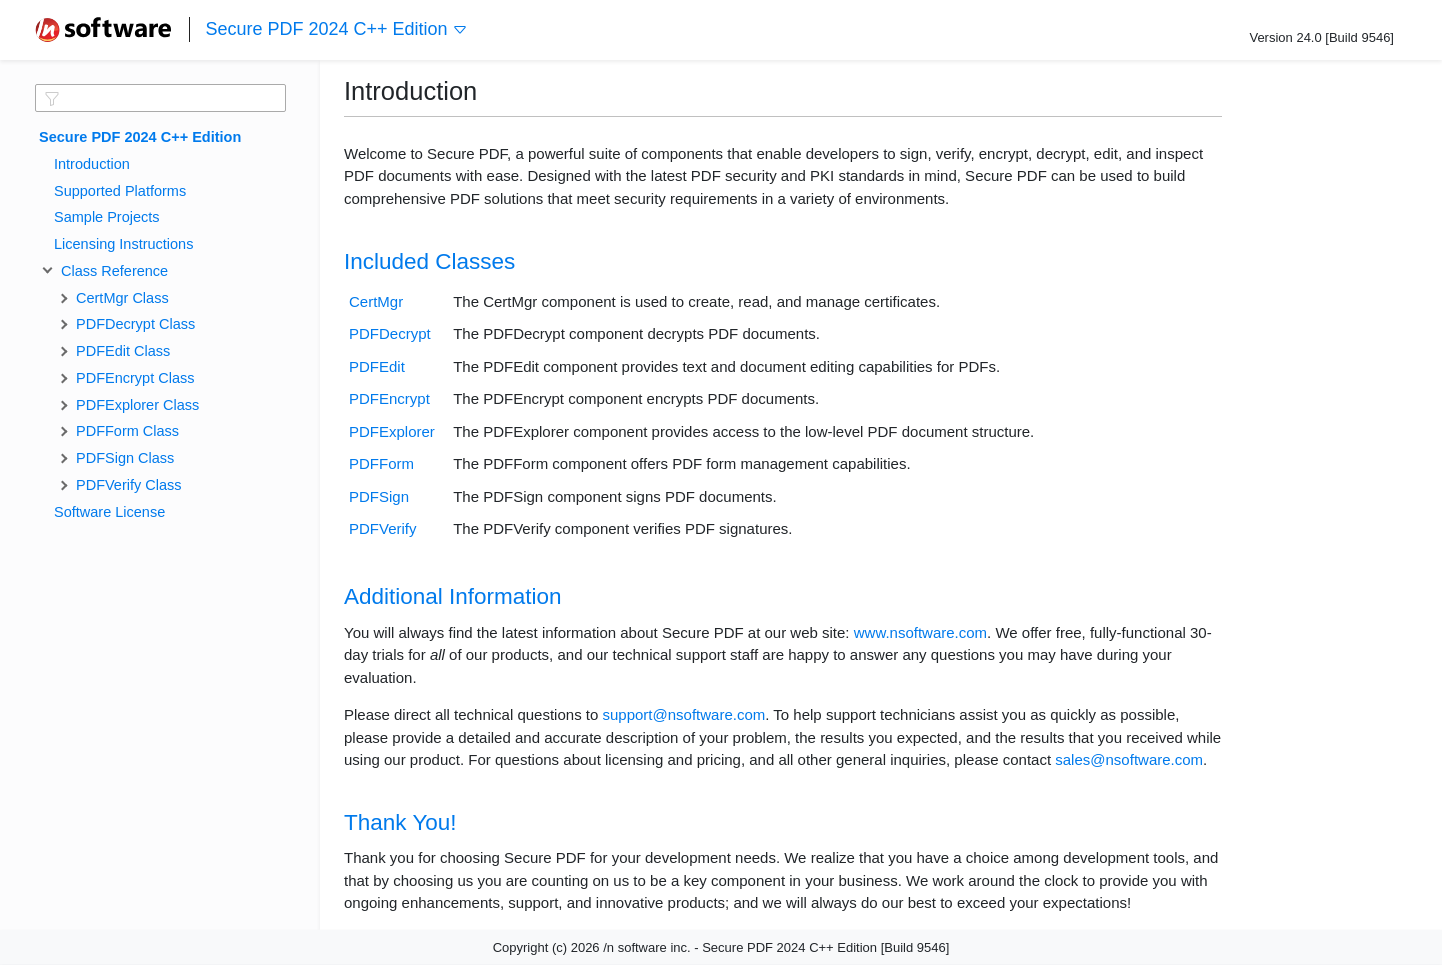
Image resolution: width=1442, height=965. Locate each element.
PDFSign (379, 496)
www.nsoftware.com (920, 632)
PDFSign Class (125, 458)
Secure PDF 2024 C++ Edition (336, 29)
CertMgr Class (122, 298)
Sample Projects (107, 217)
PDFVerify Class (129, 485)
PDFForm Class (127, 431)
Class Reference (111, 271)
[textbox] (160, 98)
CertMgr (376, 301)
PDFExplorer (392, 431)
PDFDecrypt (390, 333)
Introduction (92, 164)
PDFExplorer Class (137, 405)
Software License (109, 512)
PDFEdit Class (123, 351)
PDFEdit (377, 366)
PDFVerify (383, 528)
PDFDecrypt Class (135, 324)
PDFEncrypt (389, 398)
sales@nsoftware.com (1129, 759)
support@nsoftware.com (683, 714)
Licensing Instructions (123, 244)
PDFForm (381, 463)
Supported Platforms (120, 191)
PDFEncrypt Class (135, 378)
